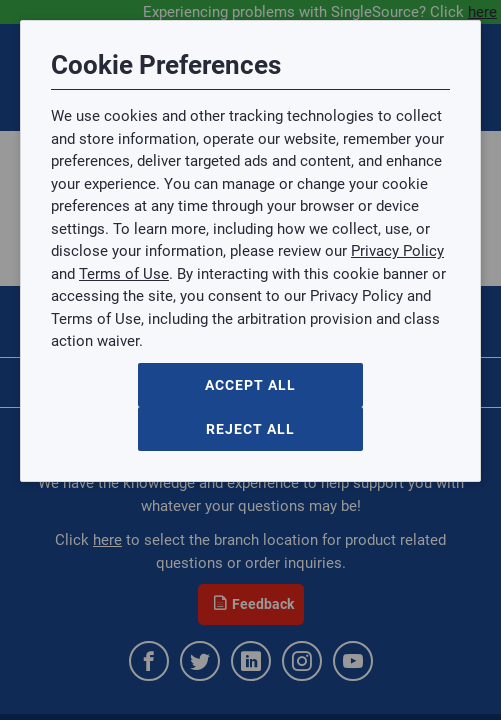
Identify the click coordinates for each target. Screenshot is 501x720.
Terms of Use (124, 274)
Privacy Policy (397, 251)
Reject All (250, 429)
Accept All (250, 385)
